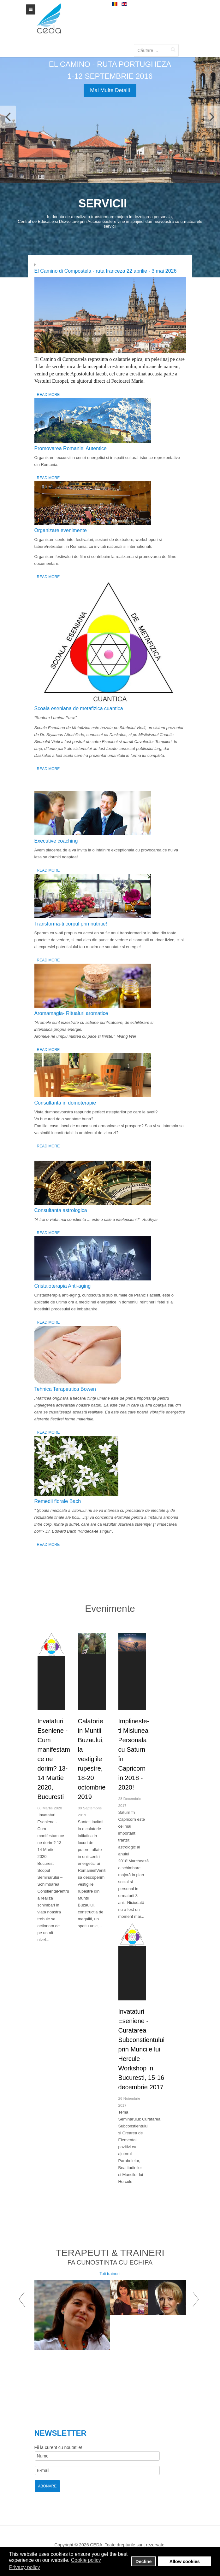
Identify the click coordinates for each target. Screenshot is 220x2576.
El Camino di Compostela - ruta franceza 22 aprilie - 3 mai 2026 (105, 271)
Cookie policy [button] (86, 2560)
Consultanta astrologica (60, 1210)
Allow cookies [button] (184, 2561)
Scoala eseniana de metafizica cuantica (78, 708)
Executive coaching (56, 841)
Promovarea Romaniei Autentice (70, 448)
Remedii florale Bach (57, 1501)
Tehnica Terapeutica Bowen (65, 1389)
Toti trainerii (109, 2273)
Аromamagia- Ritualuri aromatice (71, 1013)
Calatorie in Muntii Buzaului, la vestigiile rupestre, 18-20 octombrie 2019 (92, 1759)
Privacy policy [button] (24, 2567)
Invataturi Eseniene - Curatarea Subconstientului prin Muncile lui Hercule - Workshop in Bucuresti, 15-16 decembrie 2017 (141, 2049)
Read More (48, 394)
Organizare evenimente (60, 530)
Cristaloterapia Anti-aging (62, 1286)
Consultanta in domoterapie (65, 1102)
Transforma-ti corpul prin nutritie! (70, 923)
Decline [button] (143, 2561)
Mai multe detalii (110, 90)
